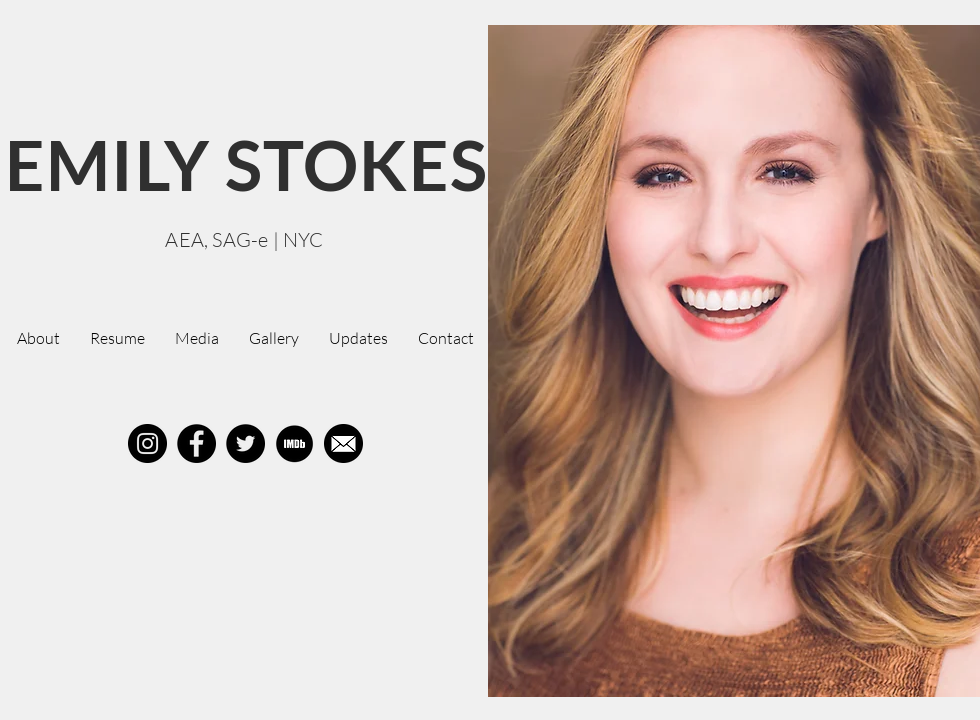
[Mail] (343, 443)
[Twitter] (245, 443)
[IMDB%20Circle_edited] (294, 443)
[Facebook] (196, 443)
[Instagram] (147, 443)
